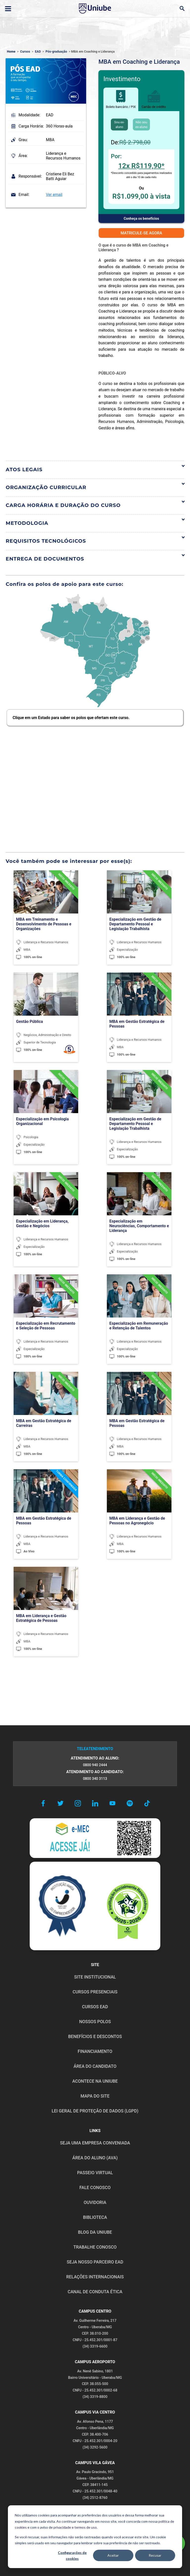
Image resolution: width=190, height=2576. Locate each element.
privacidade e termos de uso (75, 2527)
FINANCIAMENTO (95, 2051)
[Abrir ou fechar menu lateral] (8, 8)
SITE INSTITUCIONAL (95, 1977)
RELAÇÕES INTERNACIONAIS (95, 2276)
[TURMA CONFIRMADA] (64, 886)
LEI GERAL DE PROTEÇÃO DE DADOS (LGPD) (95, 2110)
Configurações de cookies (72, 2555)
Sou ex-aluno (119, 124)
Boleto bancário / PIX (121, 99)
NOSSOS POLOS (95, 2021)
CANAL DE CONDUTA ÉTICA (95, 2291)
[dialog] (95, 2536)
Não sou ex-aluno (141, 124)
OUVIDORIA (95, 2202)
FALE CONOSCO (95, 2187)
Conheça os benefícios (141, 218)
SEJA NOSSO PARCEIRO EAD (95, 2262)
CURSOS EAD (95, 2006)
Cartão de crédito (154, 99)
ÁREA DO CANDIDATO (94, 2066)
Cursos (25, 51)
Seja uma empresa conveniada (95, 2142)
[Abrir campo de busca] (182, 8)
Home (11, 51)
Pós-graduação (56, 51)
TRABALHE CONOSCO (95, 2247)
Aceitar (113, 2555)
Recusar (155, 2555)
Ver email (54, 194)
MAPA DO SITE (94, 2096)
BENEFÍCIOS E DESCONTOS (95, 2036)
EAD (38, 51)
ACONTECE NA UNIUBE (95, 2081)
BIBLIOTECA (95, 2217)
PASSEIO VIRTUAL (95, 2172)
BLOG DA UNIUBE (95, 2232)
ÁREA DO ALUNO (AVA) (95, 2157)
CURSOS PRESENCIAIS (94, 1991)
